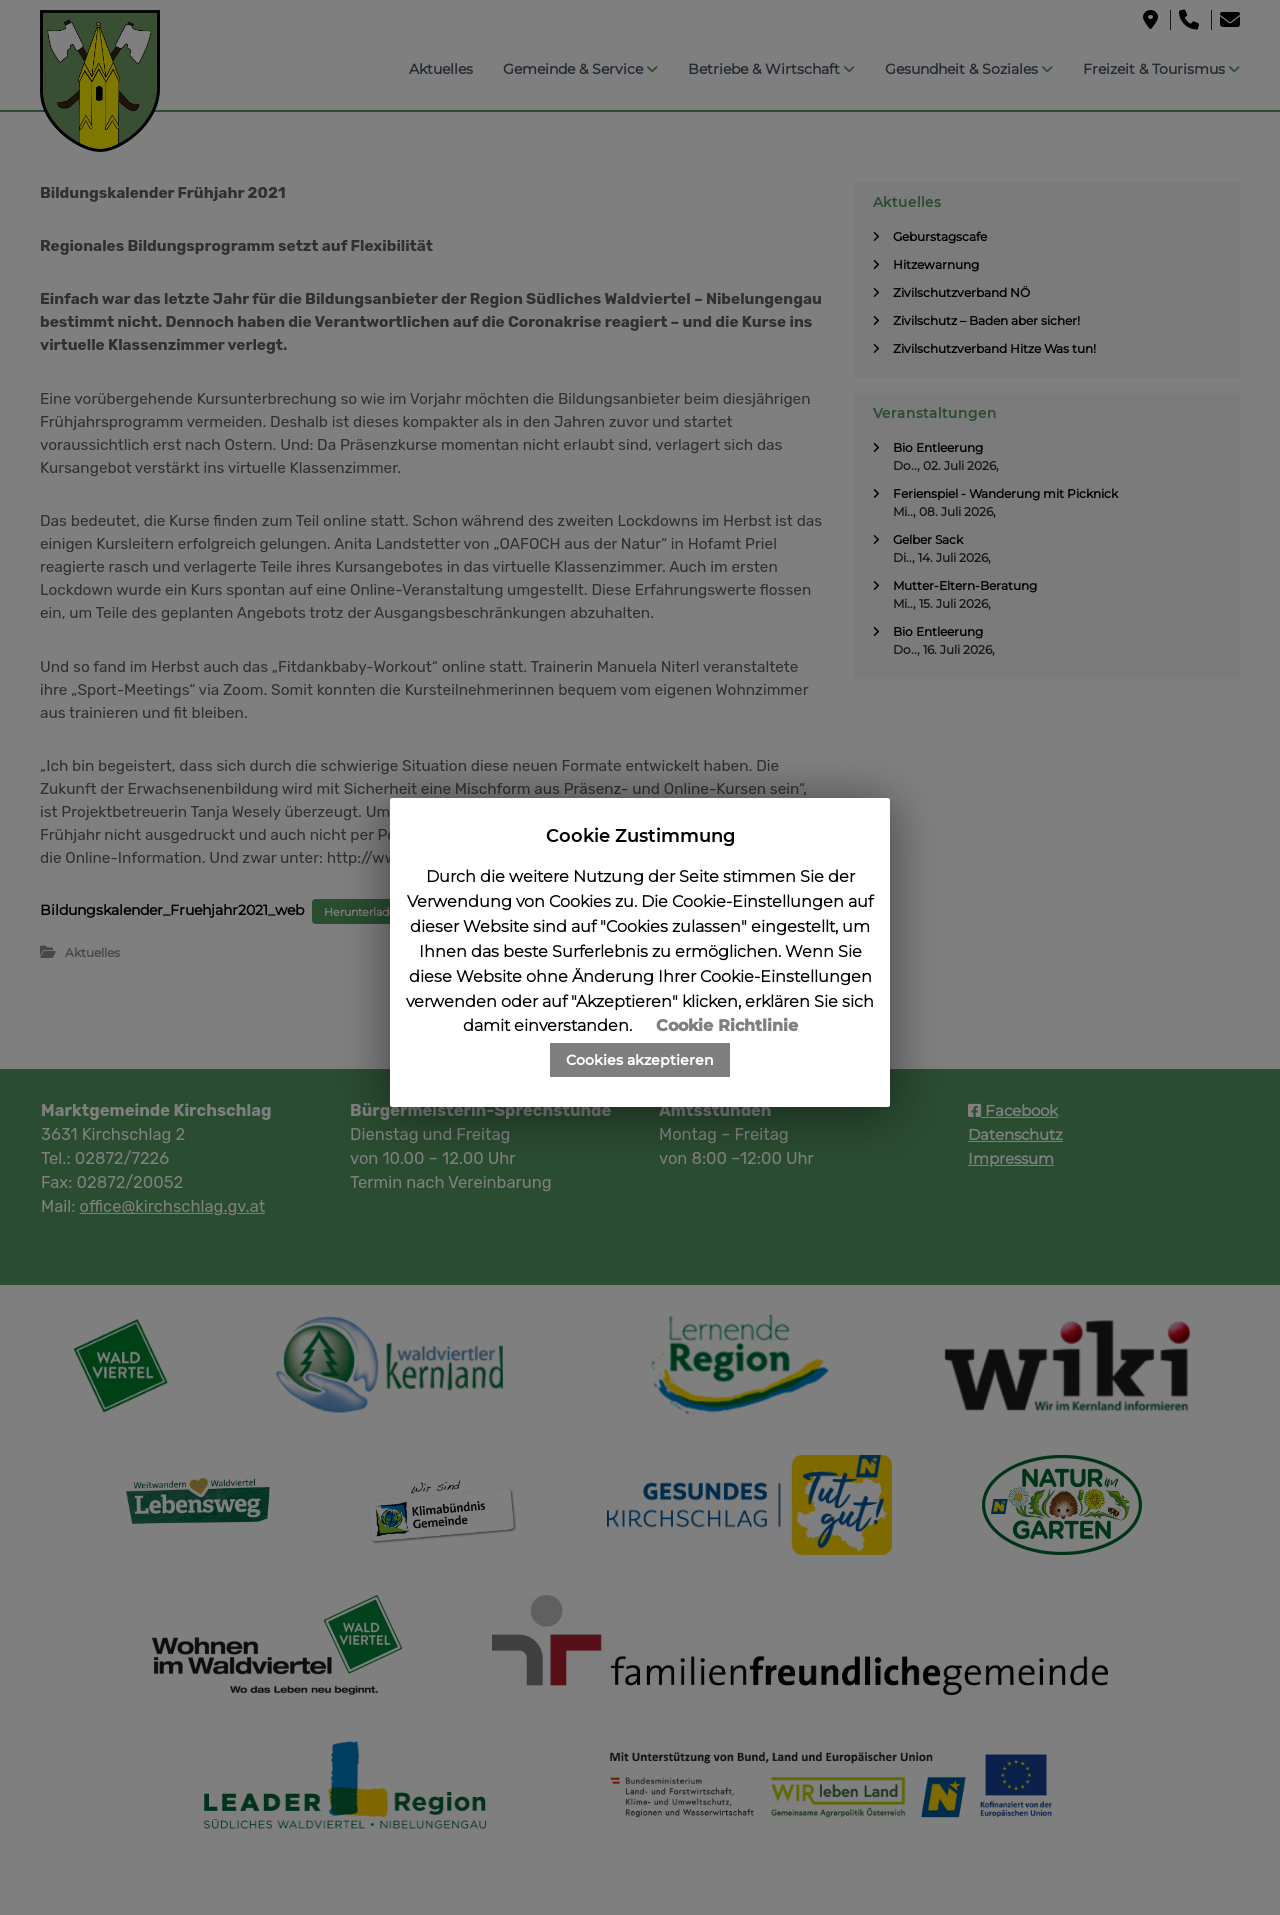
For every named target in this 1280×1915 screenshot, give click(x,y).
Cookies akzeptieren (640, 1060)
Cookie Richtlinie (727, 1025)
